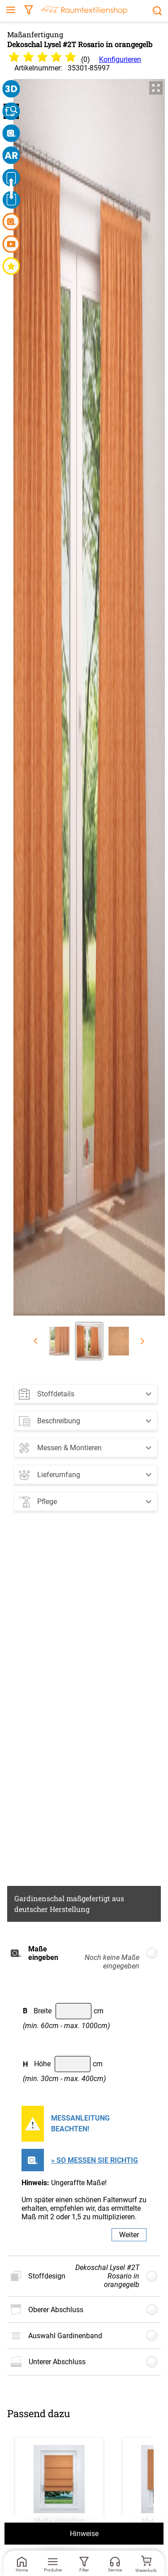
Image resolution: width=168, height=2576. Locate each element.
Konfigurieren (120, 59)
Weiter (129, 2234)
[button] (85, 1392)
